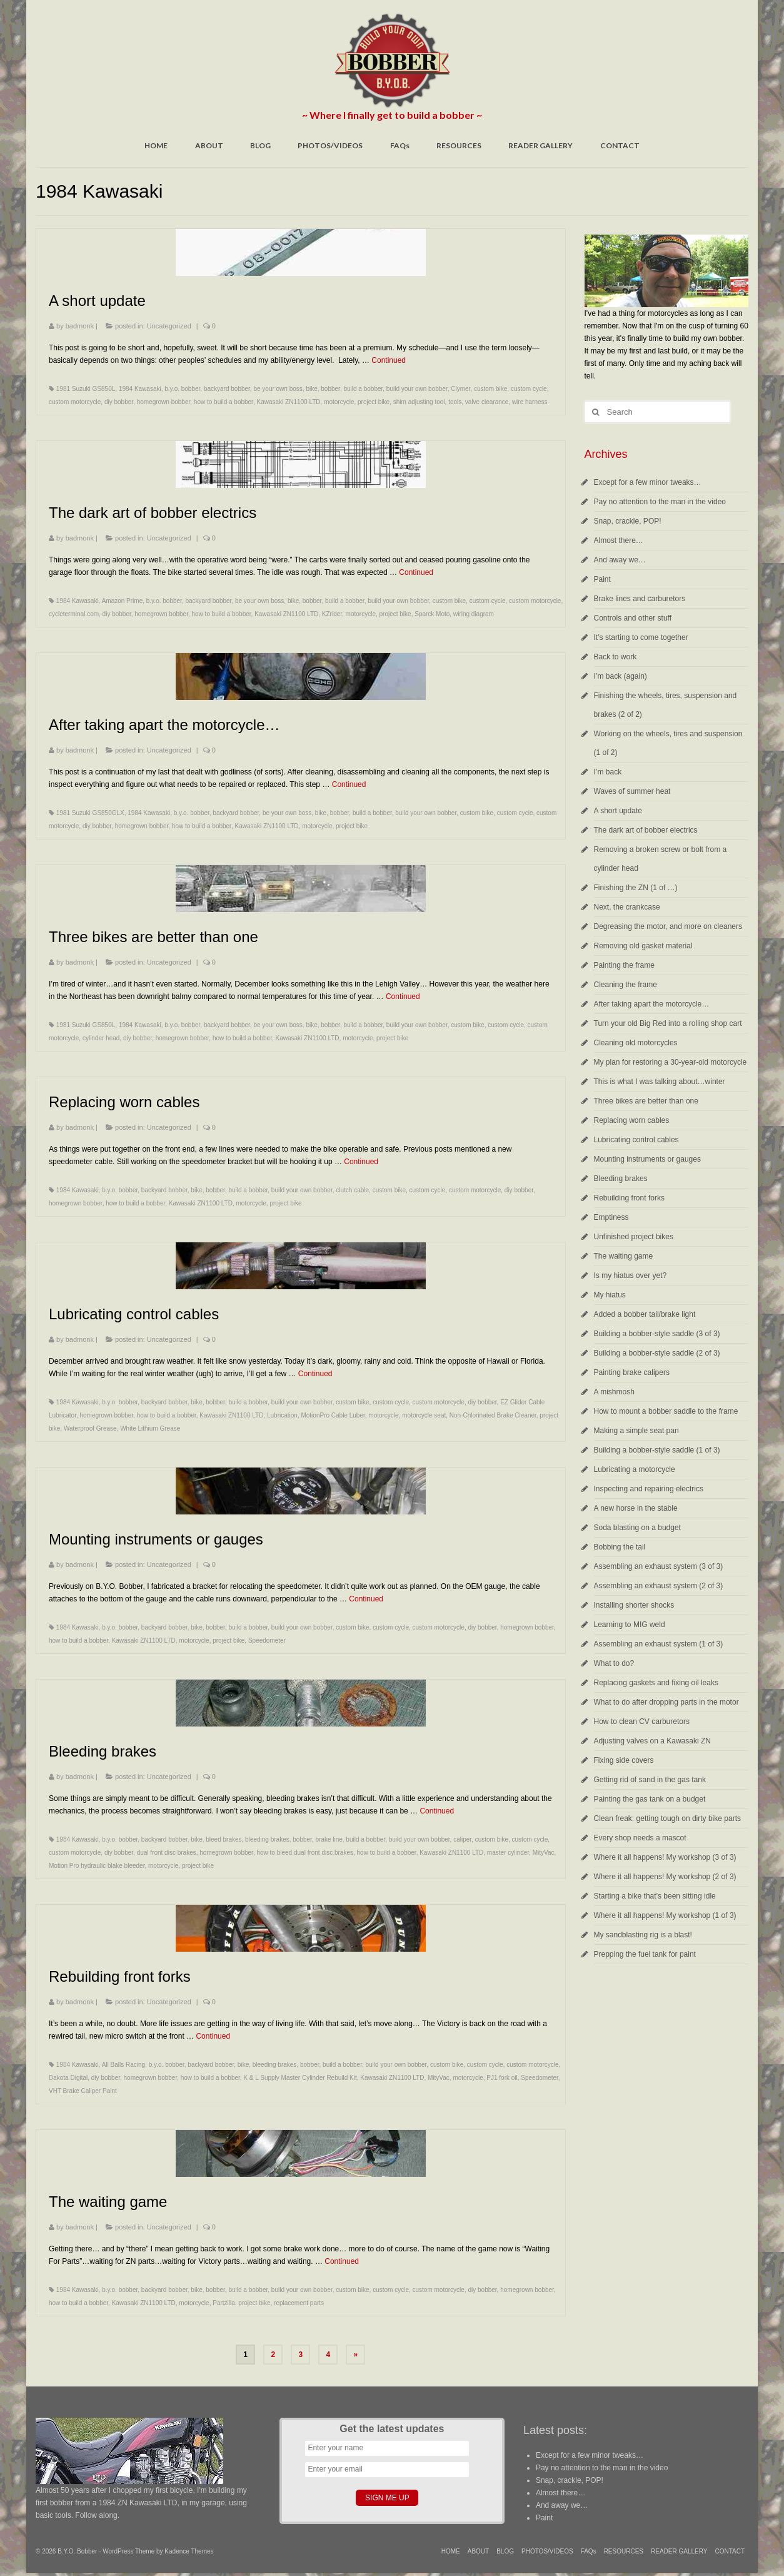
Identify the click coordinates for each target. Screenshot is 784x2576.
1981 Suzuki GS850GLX (90, 812)
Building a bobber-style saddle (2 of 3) (657, 1353)
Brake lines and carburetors (640, 598)
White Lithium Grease (150, 1428)
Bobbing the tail (620, 1547)
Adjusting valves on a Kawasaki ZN (652, 1741)
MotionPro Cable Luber (332, 1415)
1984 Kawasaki (140, 388)
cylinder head (101, 1038)
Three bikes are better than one (646, 1101)
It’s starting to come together (641, 637)
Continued (388, 360)
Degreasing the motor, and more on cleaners (668, 926)
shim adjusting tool (419, 401)
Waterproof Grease (90, 1428)
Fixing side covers (624, 1760)
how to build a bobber (223, 401)
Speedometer (267, 1640)
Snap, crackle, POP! (627, 521)
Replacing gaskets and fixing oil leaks (656, 1682)
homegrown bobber (164, 401)
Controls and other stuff (633, 618)
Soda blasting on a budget (637, 1527)
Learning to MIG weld (629, 1624)
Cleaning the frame (625, 984)
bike (311, 388)
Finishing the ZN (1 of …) (636, 887)
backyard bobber (227, 388)
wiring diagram (473, 614)
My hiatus (610, 1295)
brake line (328, 1839)
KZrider (332, 614)
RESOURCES (458, 145)
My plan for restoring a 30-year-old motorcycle (670, 1062)
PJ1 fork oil (501, 2077)
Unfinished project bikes (633, 1236)
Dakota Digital (68, 2077)
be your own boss (277, 388)
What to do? (614, 1663)
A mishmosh (614, 1391)
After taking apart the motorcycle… (652, 1004)
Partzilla (224, 2303)
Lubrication (282, 1415)
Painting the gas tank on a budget (650, 1799)
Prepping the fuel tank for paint (645, 1954)
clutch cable (352, 1190)
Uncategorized (169, 326)
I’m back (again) (620, 676)
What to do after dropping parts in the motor (666, 1702)
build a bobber (363, 388)
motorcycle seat (424, 1415)
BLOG (260, 145)
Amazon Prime (122, 600)
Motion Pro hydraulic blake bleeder (96, 1865)
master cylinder (508, 1852)
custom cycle (529, 388)
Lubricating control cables (636, 1139)
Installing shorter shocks (634, 1605)
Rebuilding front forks (629, 1198)
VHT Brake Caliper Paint (83, 2090)
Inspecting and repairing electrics (648, 1488)
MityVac (544, 1852)
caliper (462, 1839)
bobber (330, 388)
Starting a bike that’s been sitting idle (655, 1896)
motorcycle (339, 401)
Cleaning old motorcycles (636, 1042)
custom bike (490, 388)
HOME (156, 145)
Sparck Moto (432, 614)
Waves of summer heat (632, 791)
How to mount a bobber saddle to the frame (666, 1411)
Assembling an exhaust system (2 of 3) (658, 1585)
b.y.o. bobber (182, 388)
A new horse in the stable (636, 1508)
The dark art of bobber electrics (646, 830)
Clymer (460, 388)
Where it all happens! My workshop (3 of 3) (665, 1857)
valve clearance (486, 401)
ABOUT (209, 145)
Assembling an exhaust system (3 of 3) (658, 1566)
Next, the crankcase (627, 907)
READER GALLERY (540, 145)
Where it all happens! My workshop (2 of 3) (665, 1876)
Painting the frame (624, 965)
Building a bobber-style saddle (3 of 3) (657, 1333)
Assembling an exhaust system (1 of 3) (658, 1644)
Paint (602, 579)
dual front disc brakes (166, 1852)
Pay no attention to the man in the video (660, 501)
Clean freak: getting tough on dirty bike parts (667, 1818)
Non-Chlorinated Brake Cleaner (493, 1415)
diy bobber (118, 401)
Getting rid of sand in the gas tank (650, 1779)
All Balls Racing (123, 2064)
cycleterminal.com (74, 614)
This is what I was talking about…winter (659, 1081)
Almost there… (618, 540)
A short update (618, 810)
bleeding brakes (267, 1839)
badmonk (80, 326)
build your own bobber (417, 388)
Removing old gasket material (643, 945)
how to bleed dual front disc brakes (304, 1852)
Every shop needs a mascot (640, 1837)
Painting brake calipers (632, 1372)
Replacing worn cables (632, 1120)
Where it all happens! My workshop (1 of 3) (665, 1915)
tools (454, 401)
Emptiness (611, 1217)
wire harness (530, 401)
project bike (373, 401)
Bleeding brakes (621, 1178)
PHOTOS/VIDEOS (330, 145)
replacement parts (299, 2303)
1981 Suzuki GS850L (86, 388)
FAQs (400, 145)
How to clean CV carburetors (642, 1721)
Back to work (615, 656)
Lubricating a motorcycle (634, 1469)
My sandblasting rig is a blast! (643, 1934)
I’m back (608, 772)
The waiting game (623, 1256)
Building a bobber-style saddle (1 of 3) (657, 1450)
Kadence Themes (188, 2551)
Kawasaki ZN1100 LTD (288, 401)
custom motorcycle (75, 401)
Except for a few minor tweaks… (647, 482)
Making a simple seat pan (636, 1430)
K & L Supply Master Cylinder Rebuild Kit (299, 2077)
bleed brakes (223, 1839)
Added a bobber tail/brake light (645, 1314)
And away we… (620, 559)
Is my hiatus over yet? (630, 1275)
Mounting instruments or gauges (647, 1159)
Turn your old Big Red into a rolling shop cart (668, 1023)
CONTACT (620, 145)
